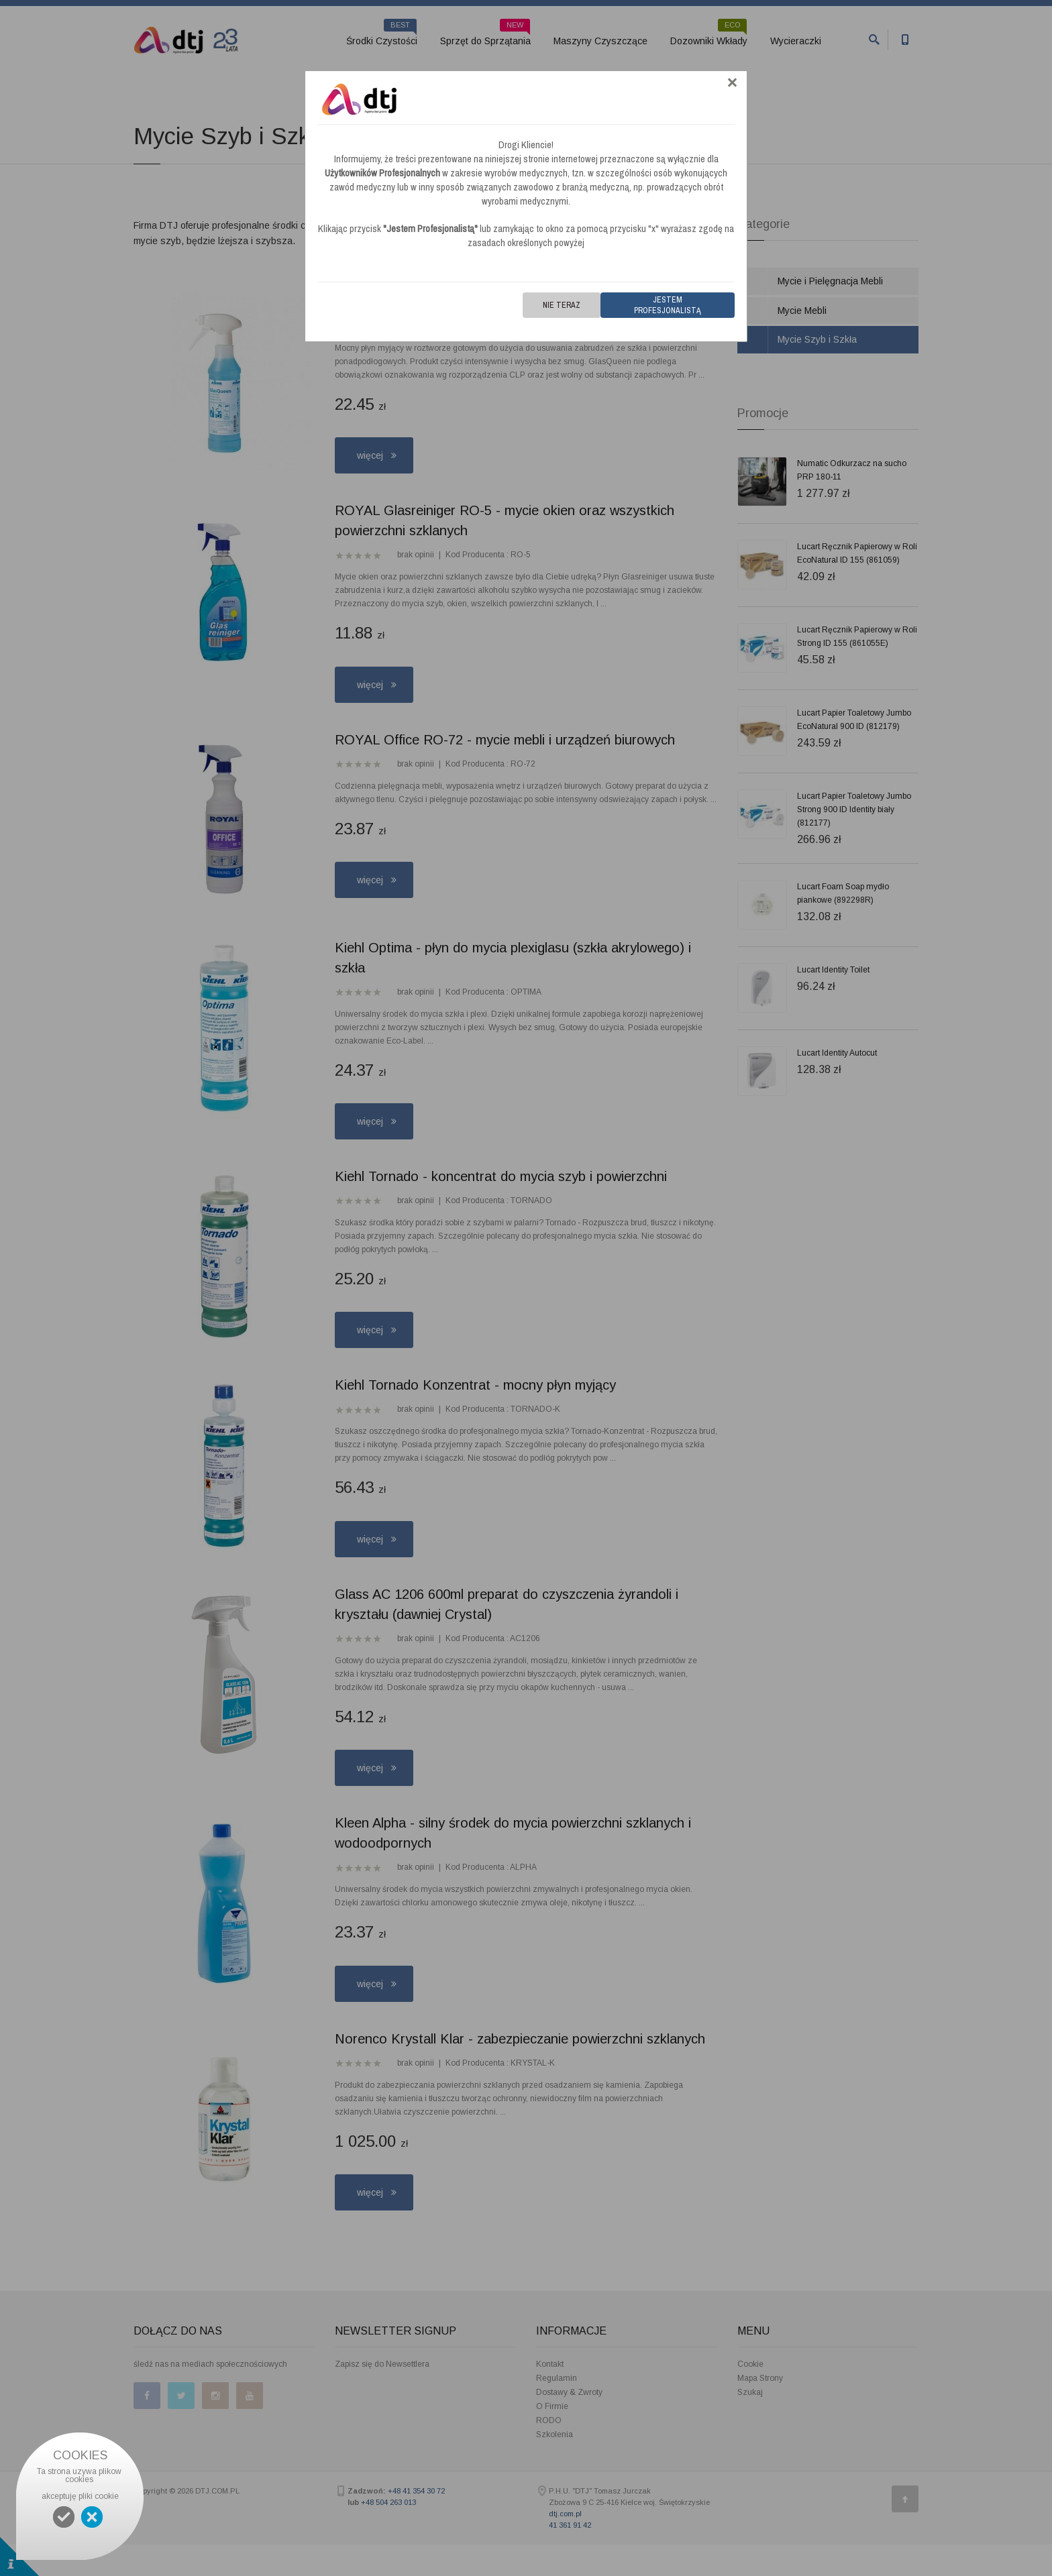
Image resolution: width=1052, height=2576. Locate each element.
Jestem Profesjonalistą (667, 305)
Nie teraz (561, 305)
